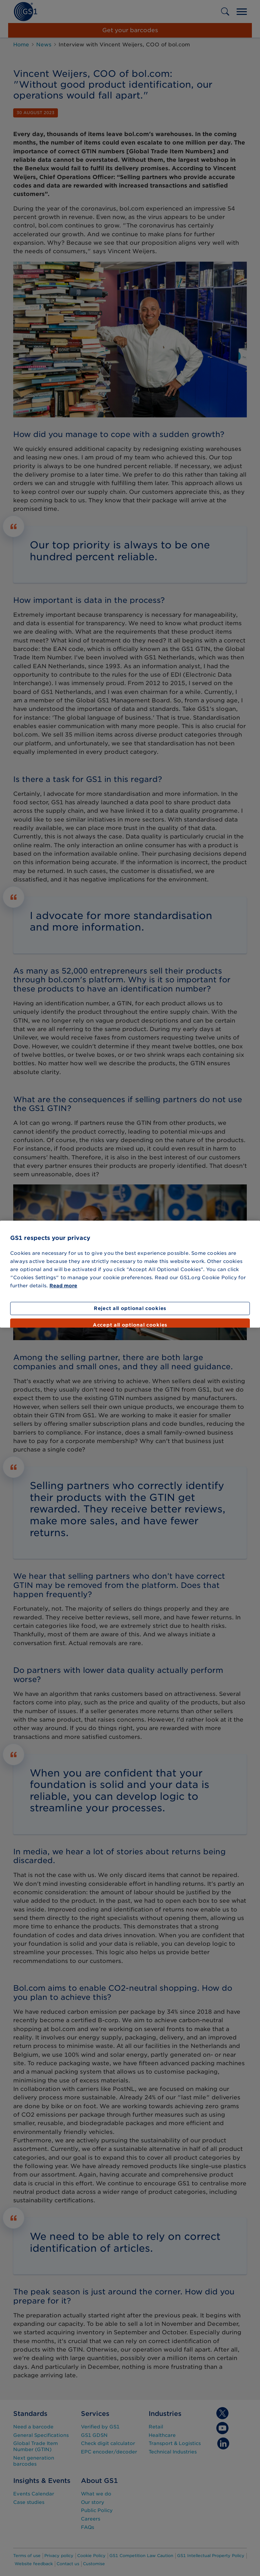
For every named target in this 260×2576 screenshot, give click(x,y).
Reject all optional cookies (130, 1308)
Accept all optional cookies (130, 1325)
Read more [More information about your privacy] (63, 1285)
